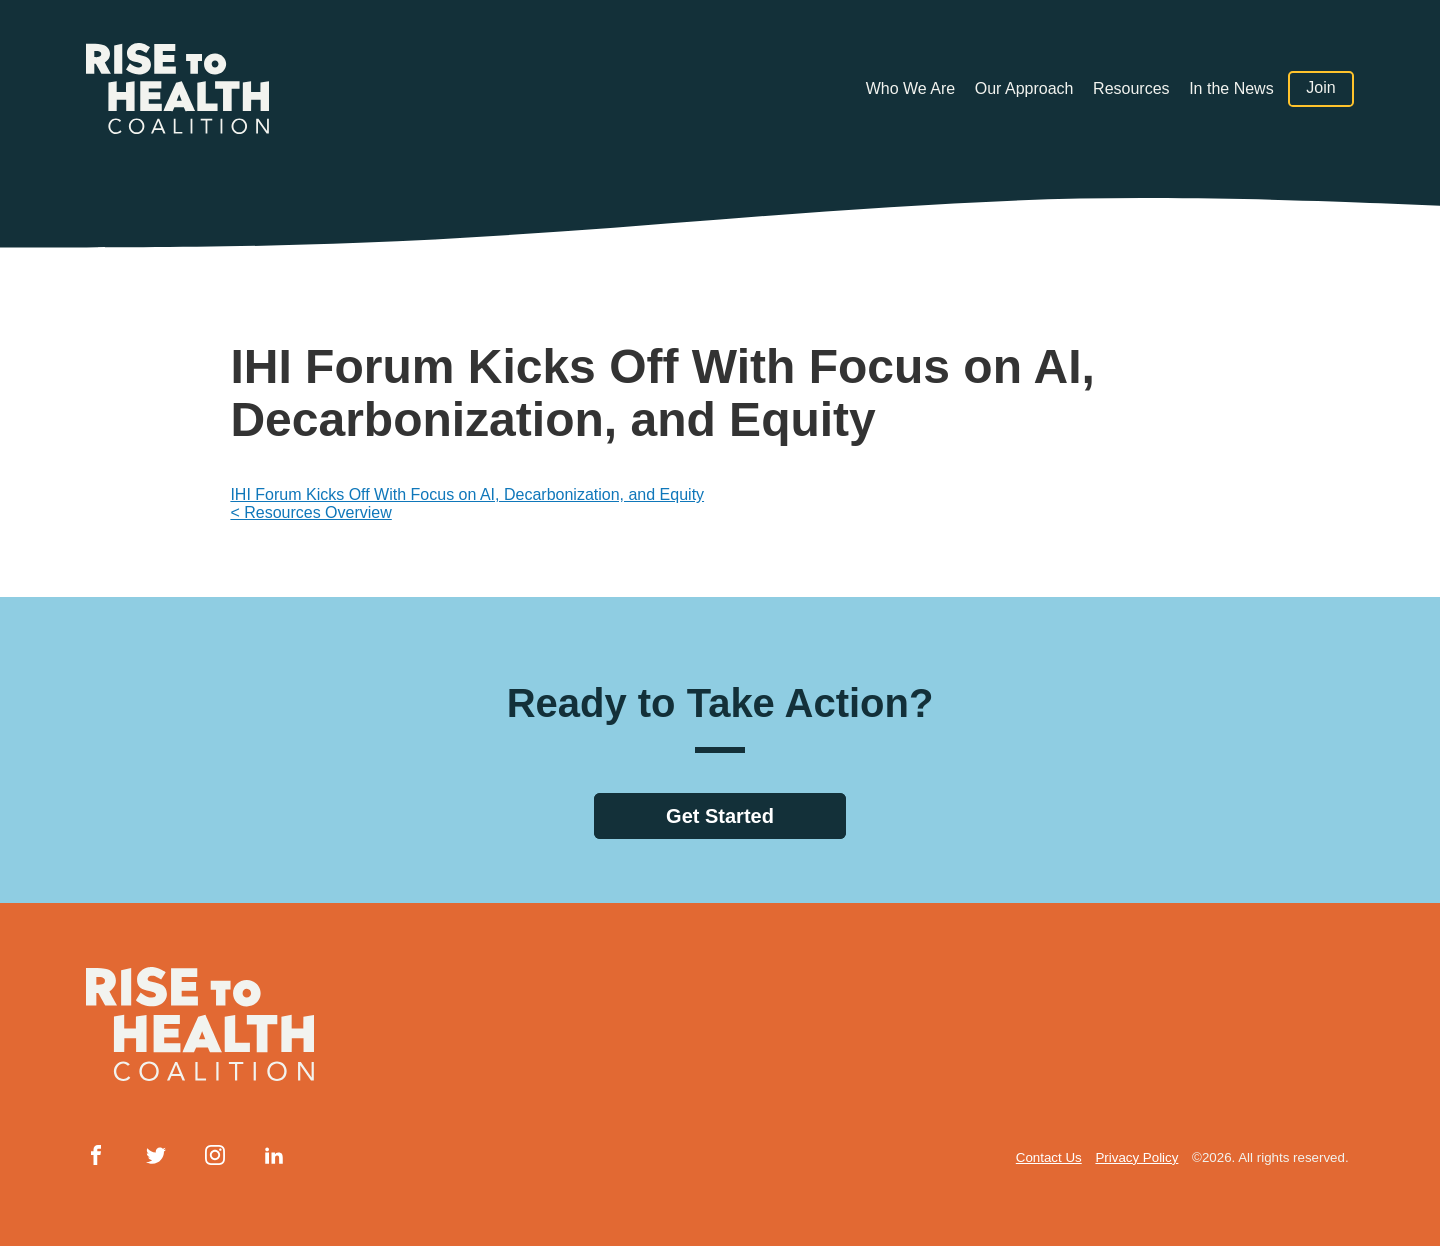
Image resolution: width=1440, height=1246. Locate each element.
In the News (1231, 88)
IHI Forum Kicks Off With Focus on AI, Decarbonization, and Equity (467, 494)
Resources (1131, 88)
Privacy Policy (1136, 1157)
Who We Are (911, 88)
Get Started (720, 816)
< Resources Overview (310, 512)
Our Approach (1024, 88)
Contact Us (1049, 1157)
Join (1320, 88)
